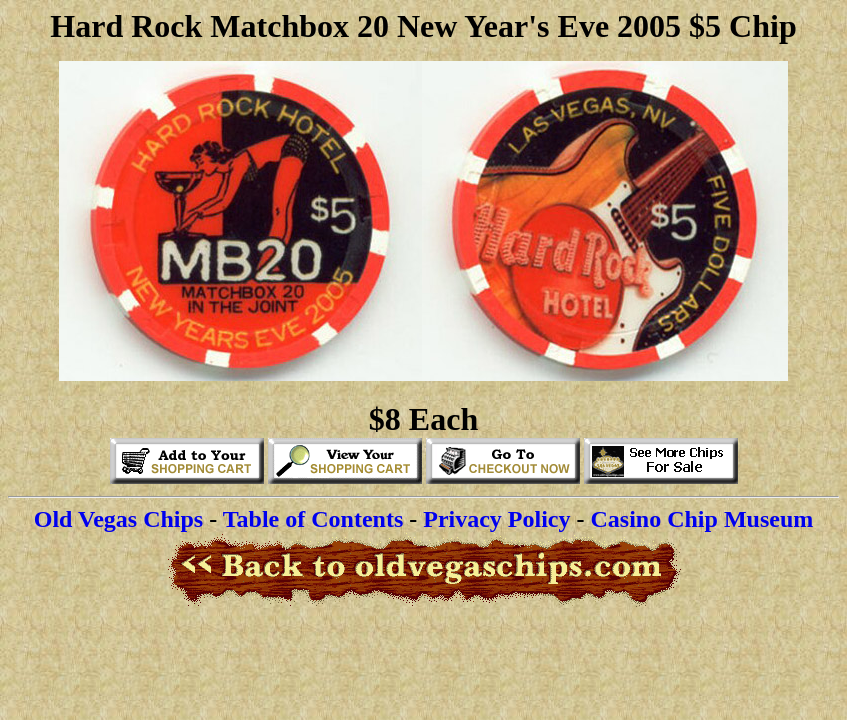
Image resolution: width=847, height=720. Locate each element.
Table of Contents (313, 519)
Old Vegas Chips (118, 519)
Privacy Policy (496, 519)
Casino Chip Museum (702, 519)
